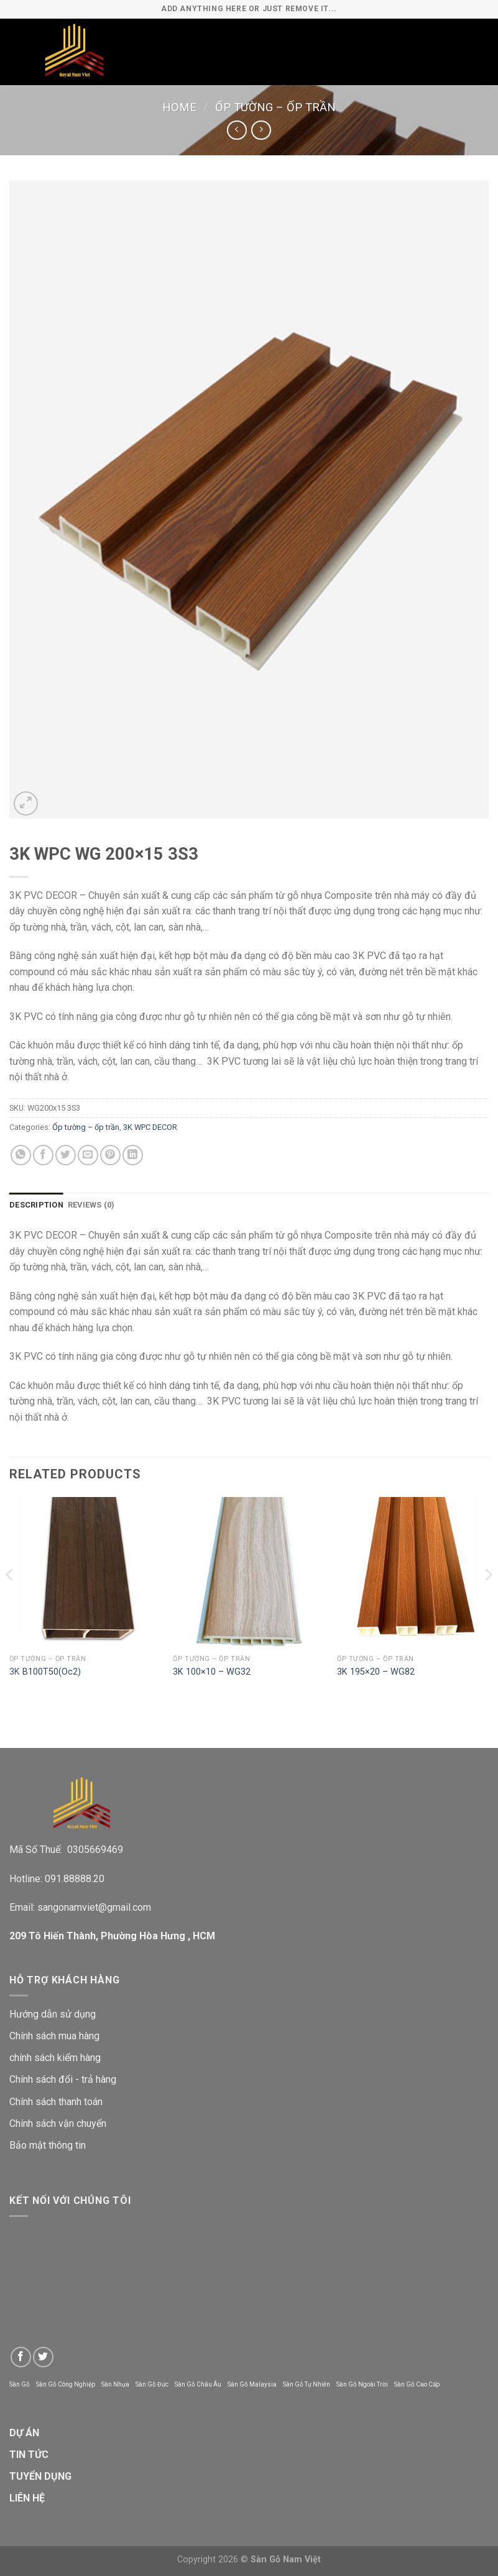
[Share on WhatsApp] (21, 1155)
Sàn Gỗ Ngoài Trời (362, 2384)
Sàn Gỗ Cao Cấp (417, 2384)
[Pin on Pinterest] (110, 1155)
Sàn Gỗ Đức (152, 2384)
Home (179, 107)
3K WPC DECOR (150, 1127)
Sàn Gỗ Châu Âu (198, 2384)
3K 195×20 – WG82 (376, 1672)
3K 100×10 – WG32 (212, 1672)
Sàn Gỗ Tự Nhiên (306, 2384)
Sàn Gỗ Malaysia (252, 2384)
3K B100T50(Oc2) (45, 1672)
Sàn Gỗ (19, 2384)
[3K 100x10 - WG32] (249, 1573)
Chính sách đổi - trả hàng (62, 2079)
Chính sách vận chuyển (57, 2123)
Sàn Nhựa (115, 2384)
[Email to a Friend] (88, 1155)
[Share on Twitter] (65, 1155)
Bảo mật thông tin (47, 2145)
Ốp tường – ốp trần (275, 107)
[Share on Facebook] (43, 1155)
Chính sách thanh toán (56, 2102)
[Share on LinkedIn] (132, 1155)
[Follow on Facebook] (21, 2357)
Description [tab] (36, 1204)
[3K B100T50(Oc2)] (85, 1573)
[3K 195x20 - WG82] (413, 1573)
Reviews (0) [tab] (91, 1204)
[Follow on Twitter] (43, 2357)
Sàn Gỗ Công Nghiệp (65, 2384)
